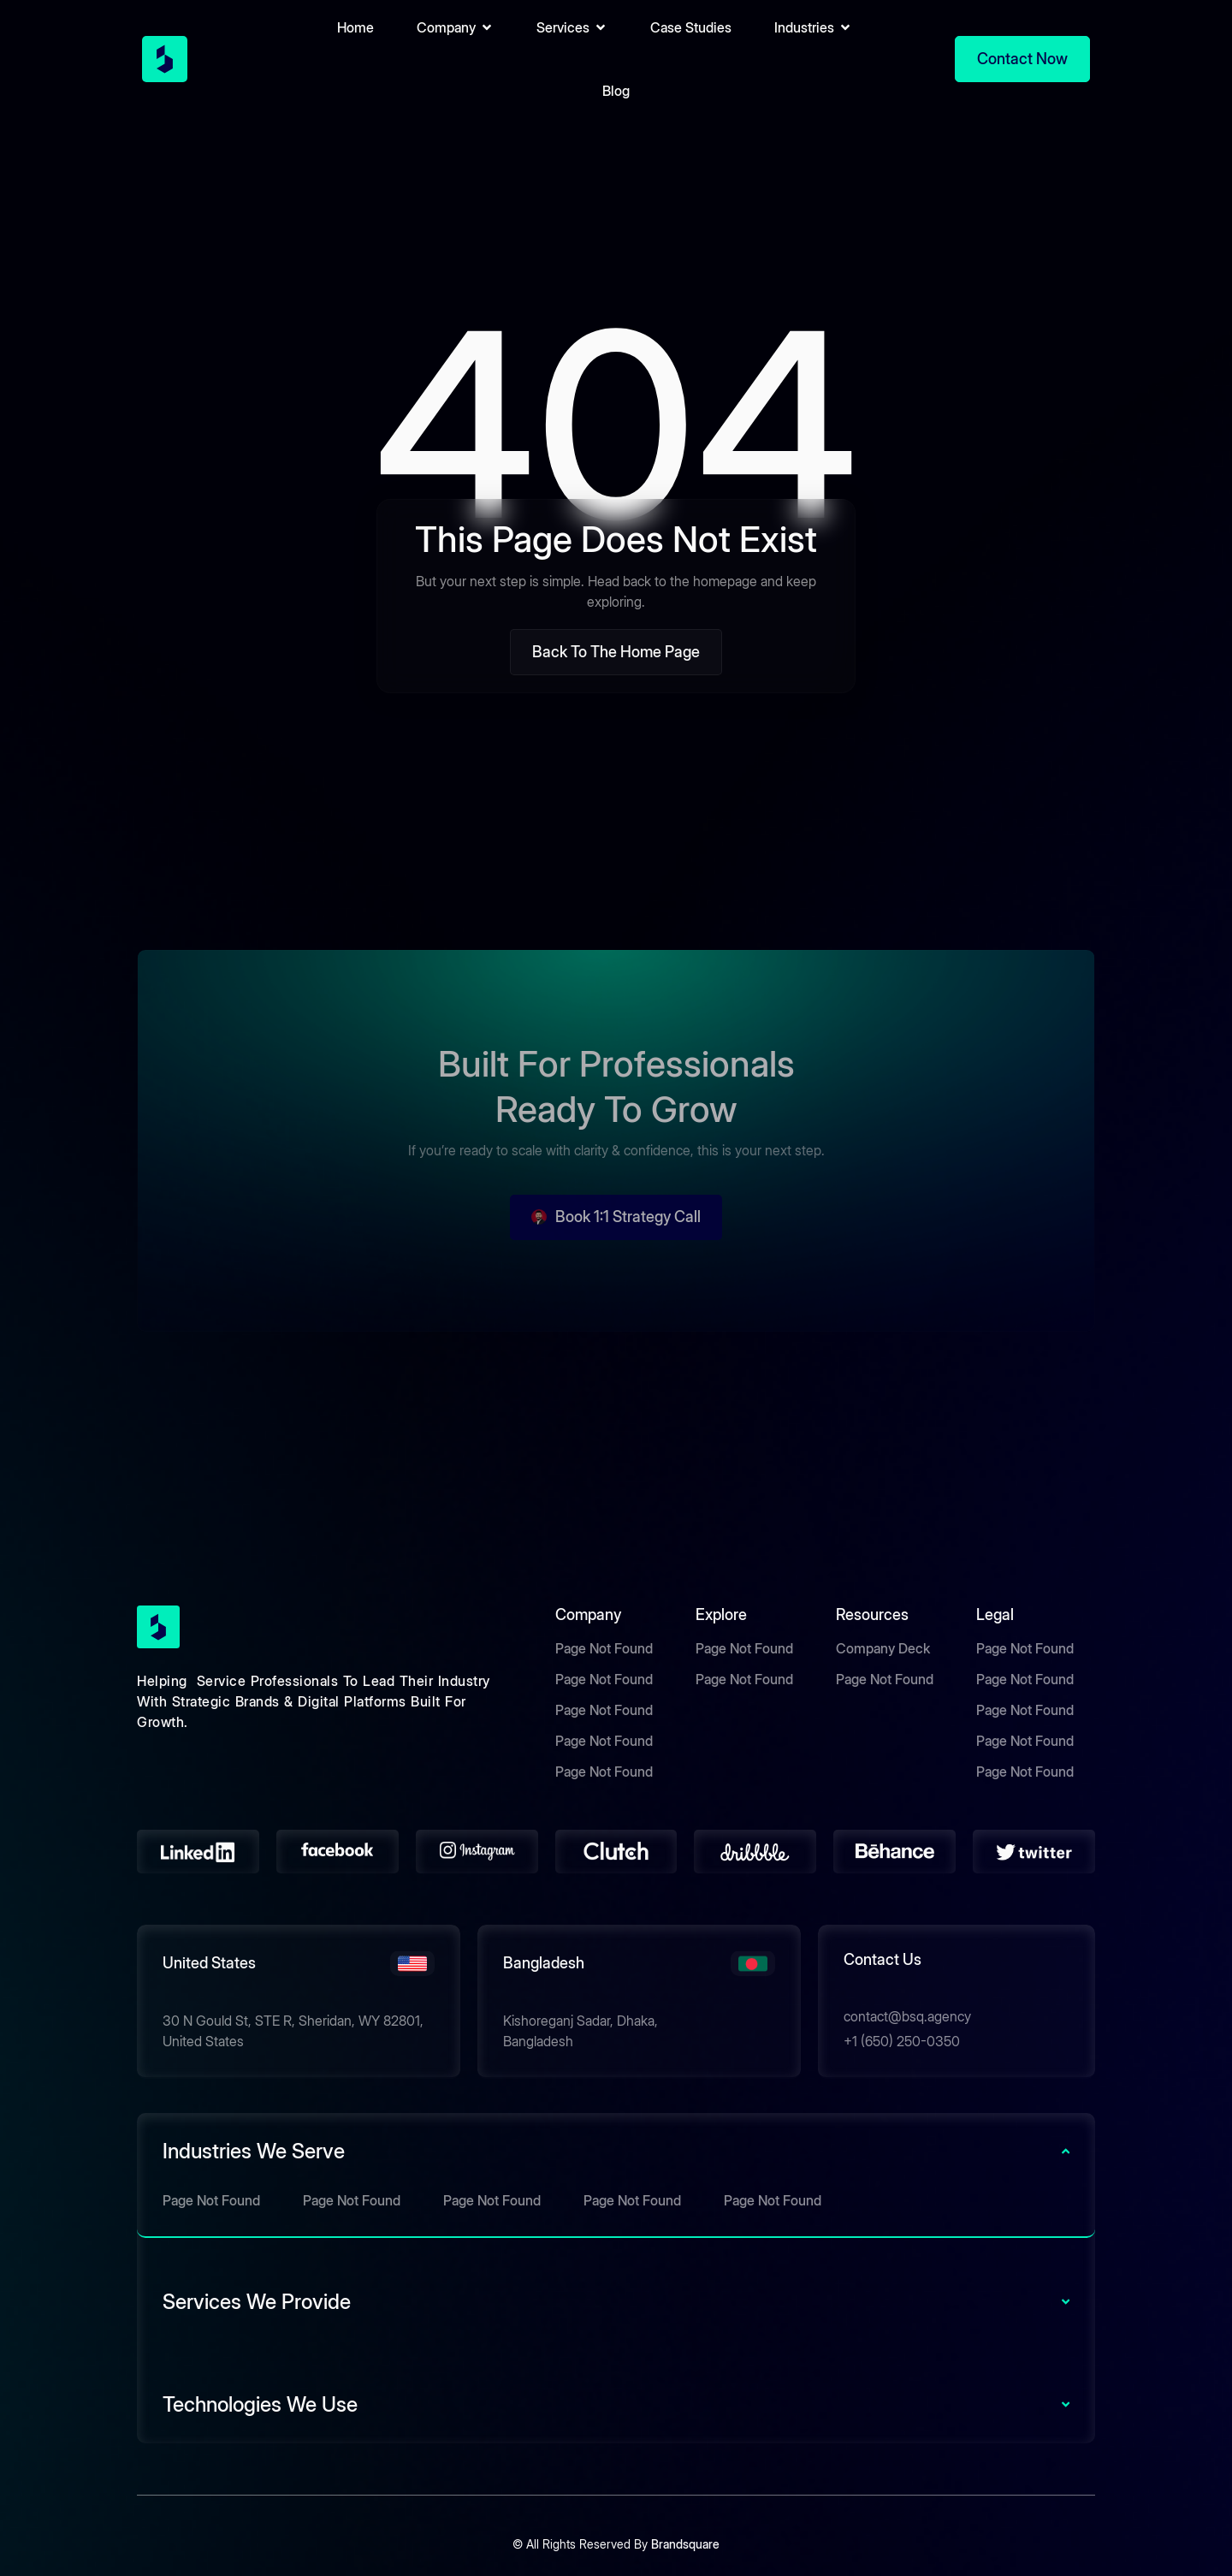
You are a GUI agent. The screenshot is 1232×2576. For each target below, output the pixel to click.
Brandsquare (685, 2544)
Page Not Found (604, 1648)
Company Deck (883, 1648)
